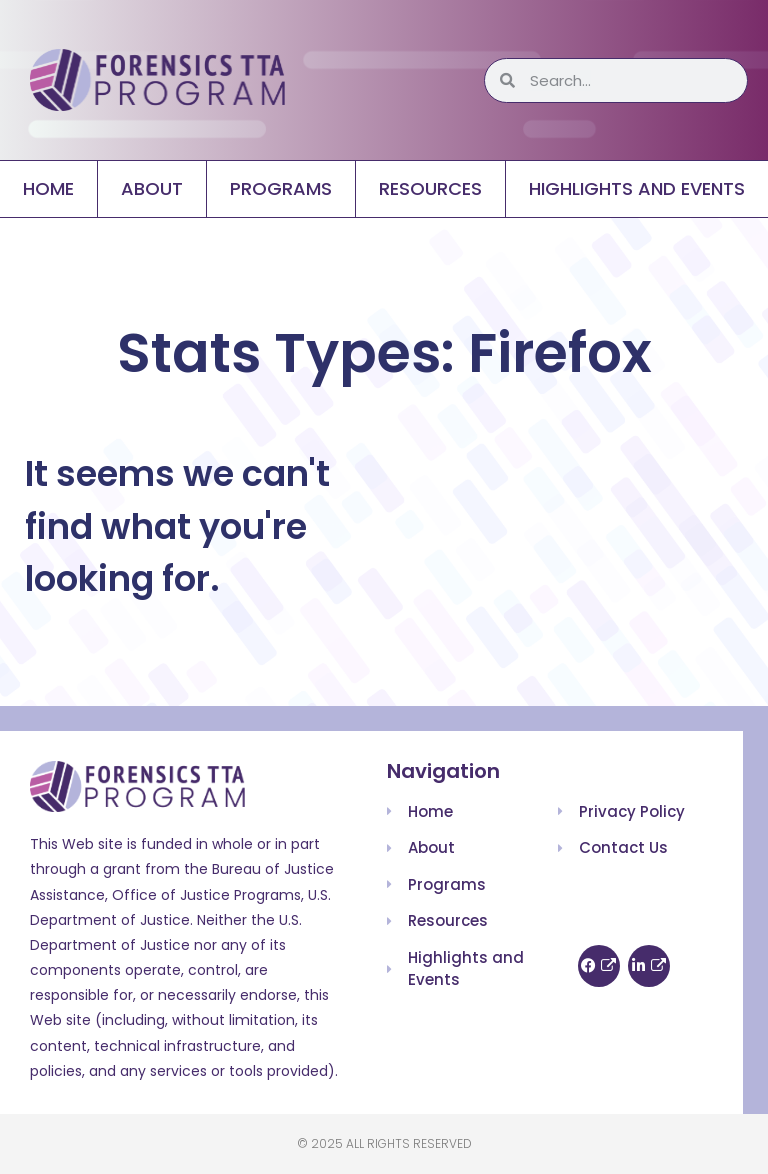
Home (48, 188)
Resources (430, 188)
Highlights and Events (637, 188)
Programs (281, 188)
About (152, 188)
